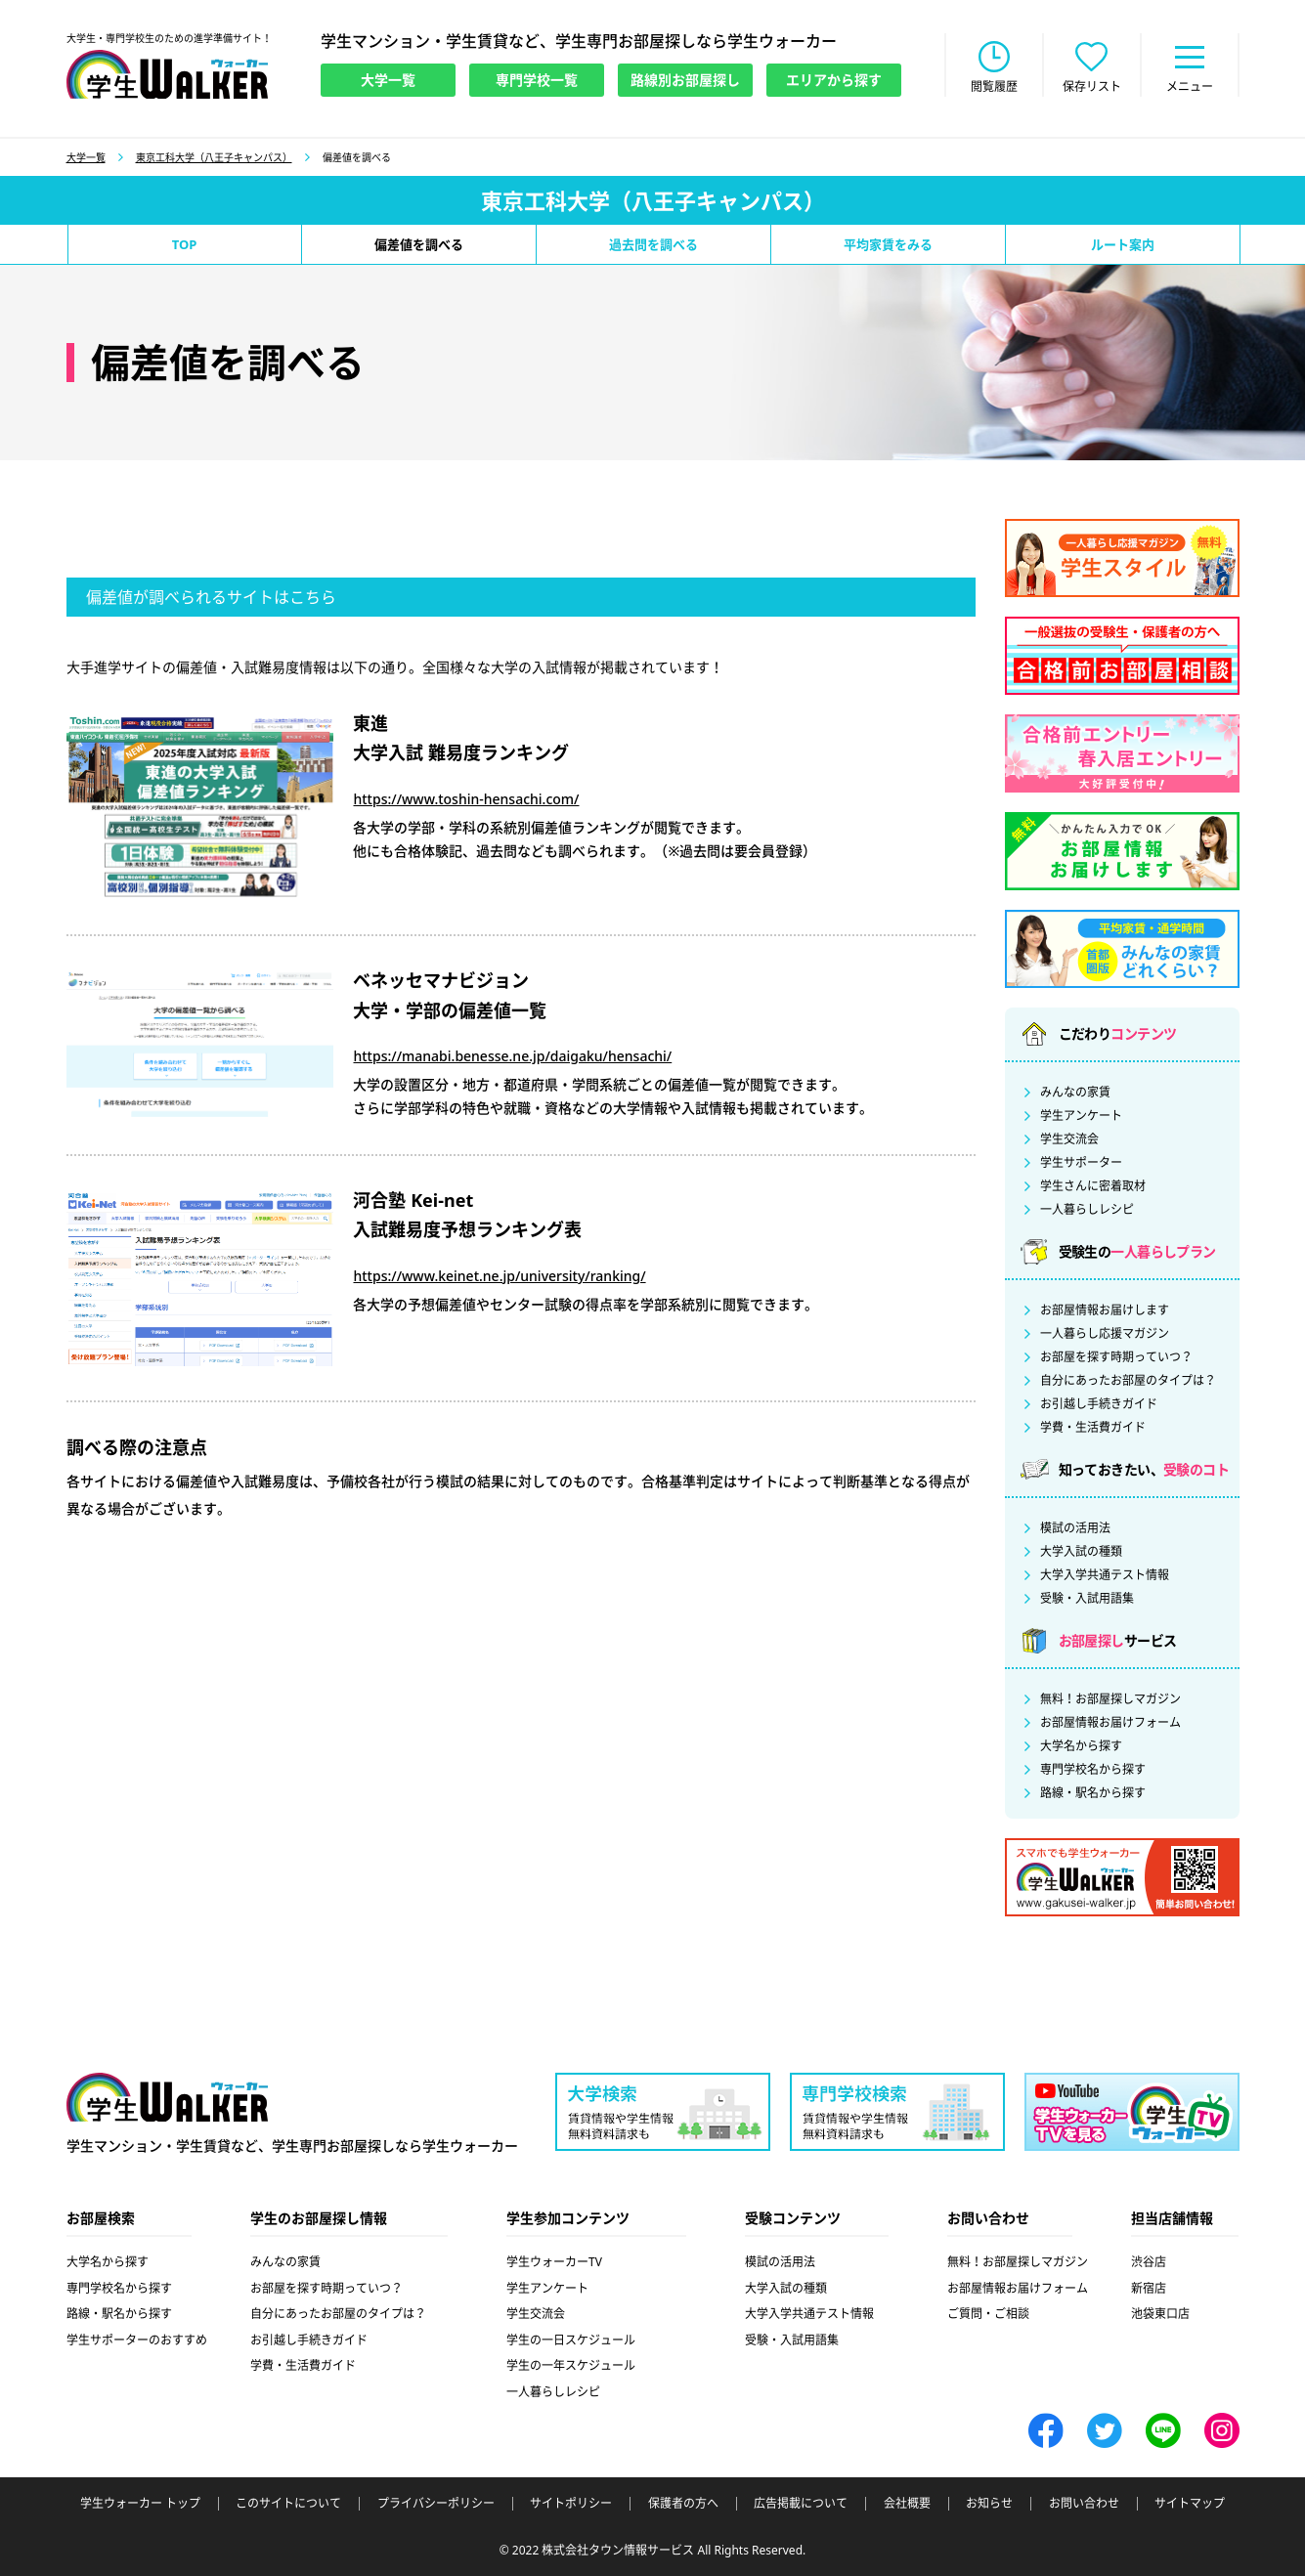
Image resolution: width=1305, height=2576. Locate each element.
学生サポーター (1081, 1163)
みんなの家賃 (1075, 1092)
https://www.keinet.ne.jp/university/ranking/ (499, 1276)
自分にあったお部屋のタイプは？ (1128, 1381)
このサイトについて (288, 2504)
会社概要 (907, 2504)
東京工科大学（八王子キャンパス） (214, 157)
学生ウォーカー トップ (140, 2504)
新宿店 (1148, 2288)
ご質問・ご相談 (988, 2313)
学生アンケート (1081, 1116)
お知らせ (989, 2504)
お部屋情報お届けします (1104, 1310)
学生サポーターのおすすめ (136, 2340)
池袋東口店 (1160, 2313)
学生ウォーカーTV (554, 2262)
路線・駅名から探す (1093, 1793)
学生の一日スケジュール (570, 2340)
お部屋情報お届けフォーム (1110, 1723)
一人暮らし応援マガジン (1104, 1334)
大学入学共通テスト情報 (1104, 1575)
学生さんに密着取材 (1093, 1186)
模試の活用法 (1075, 1528)
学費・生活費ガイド (1093, 1428)
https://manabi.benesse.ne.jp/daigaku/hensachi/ (512, 1056)
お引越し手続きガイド (1098, 1404)
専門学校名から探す (1093, 1770)
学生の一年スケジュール (570, 2365)
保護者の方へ (683, 2504)
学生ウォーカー (167, 2097)
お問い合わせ (1084, 2504)
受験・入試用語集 (1087, 1599)
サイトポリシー (571, 2504)
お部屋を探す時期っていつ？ (1116, 1357)
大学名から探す (1081, 1746)
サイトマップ (1189, 2504)
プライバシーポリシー (436, 2504)
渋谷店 (1148, 2262)
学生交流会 (1069, 1139)
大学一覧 (86, 157)
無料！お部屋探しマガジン (1110, 1699)
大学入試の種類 (1081, 1552)
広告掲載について (801, 2504)
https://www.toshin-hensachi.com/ (466, 799)
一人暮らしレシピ (1087, 1210)
